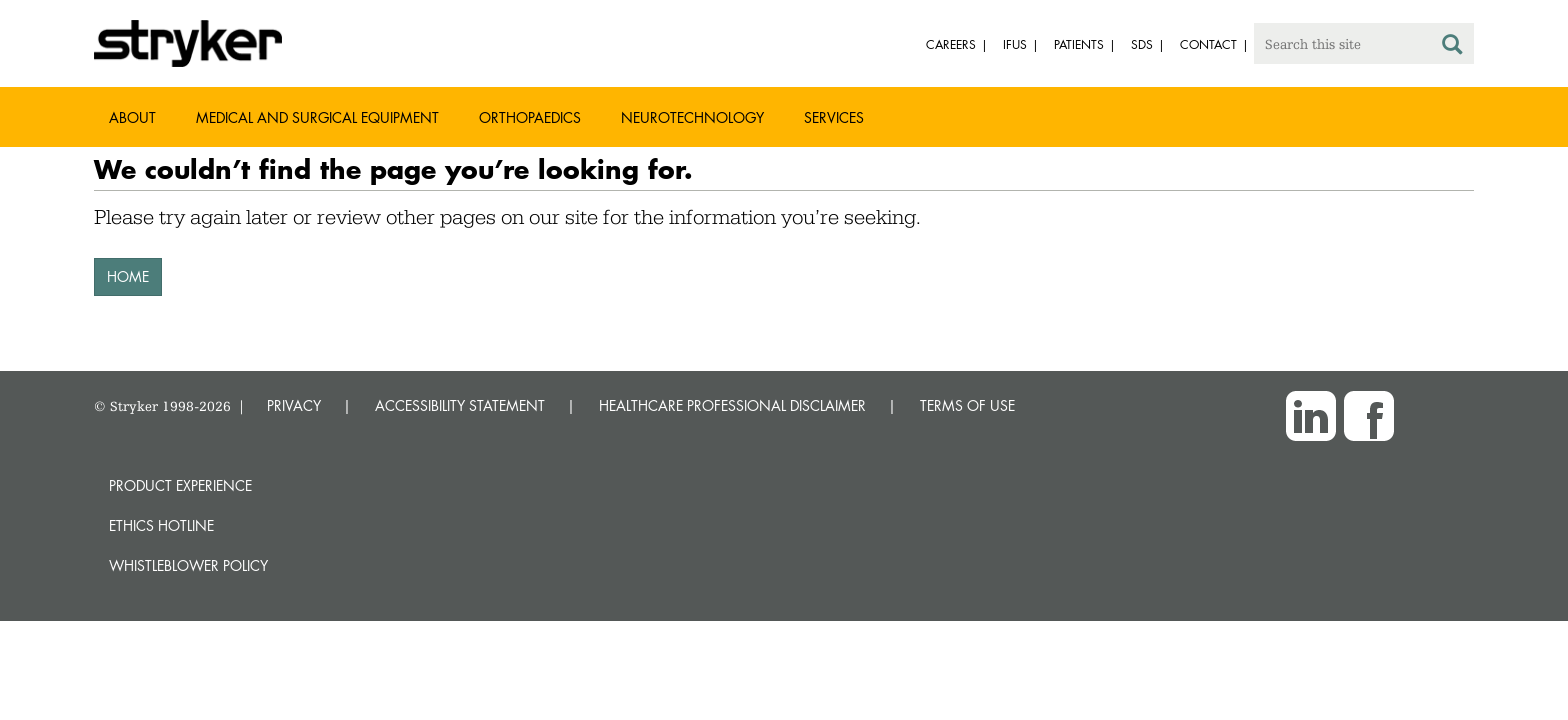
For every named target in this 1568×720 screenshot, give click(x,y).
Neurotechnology (692, 117)
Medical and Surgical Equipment (317, 117)
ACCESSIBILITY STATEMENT (460, 405)
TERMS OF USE (967, 405)
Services (834, 117)
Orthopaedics (530, 117)
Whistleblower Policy (188, 565)
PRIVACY (294, 405)
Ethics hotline (161, 525)
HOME (128, 276)
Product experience (180, 485)
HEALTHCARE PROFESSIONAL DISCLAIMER (732, 405)
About (132, 117)
